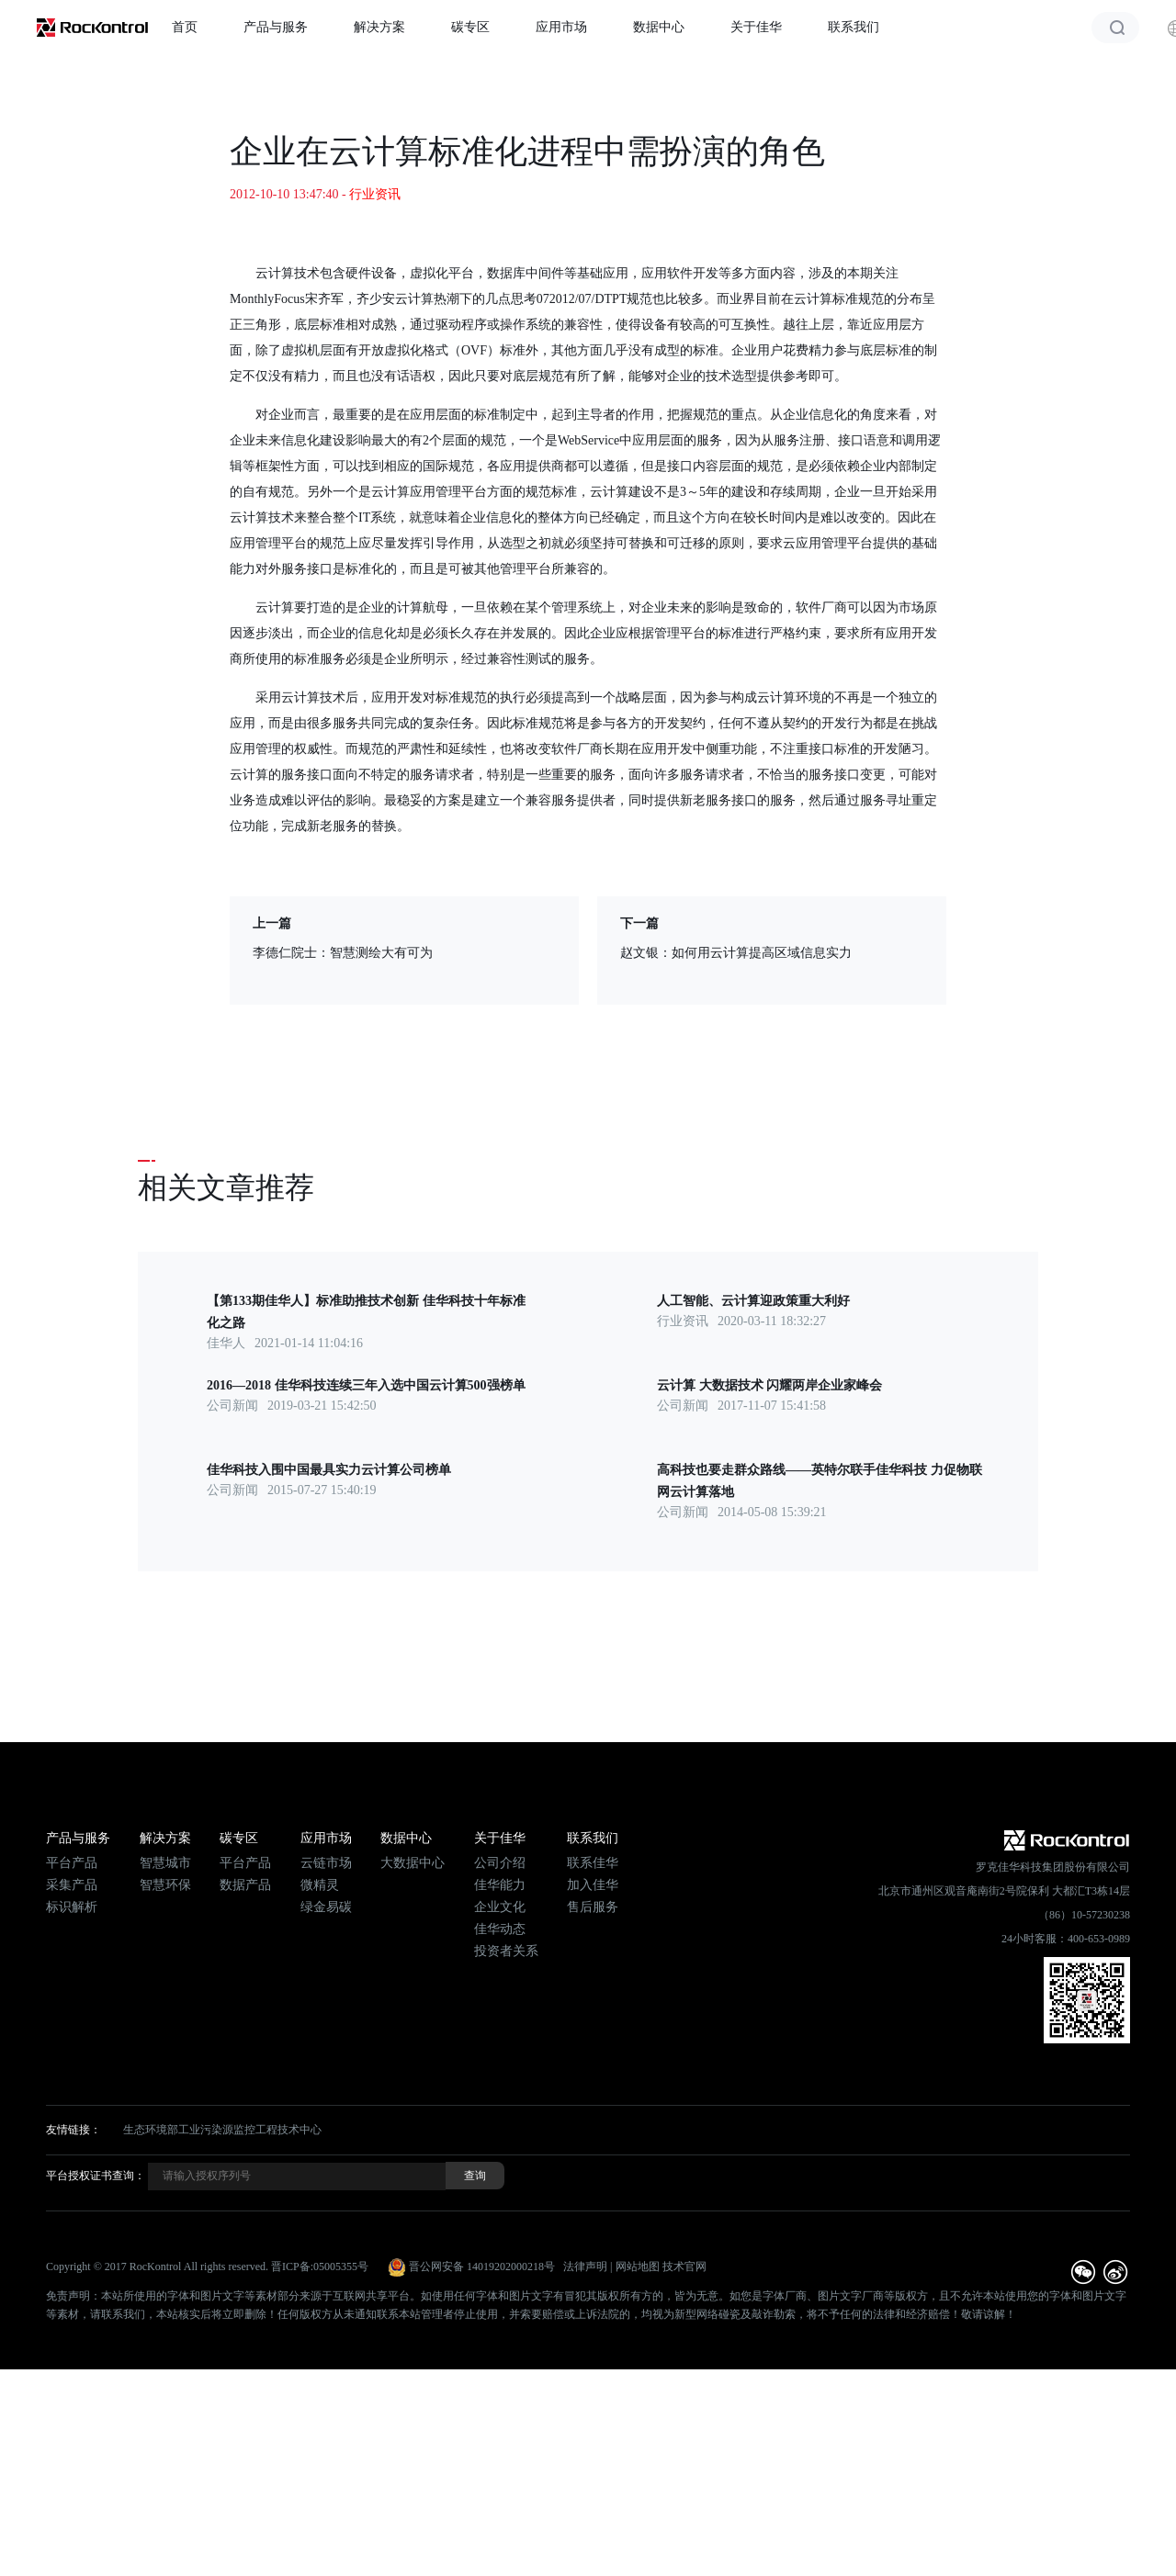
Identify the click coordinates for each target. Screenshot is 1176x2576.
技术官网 (684, 2266)
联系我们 (853, 27)
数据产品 (245, 1885)
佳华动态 (500, 1929)
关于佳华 (756, 27)
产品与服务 (275, 27)
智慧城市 (165, 1863)
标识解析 (71, 1907)
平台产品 (71, 1863)
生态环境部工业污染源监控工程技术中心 (222, 2129)
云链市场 (326, 1863)
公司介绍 (500, 1863)
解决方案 (379, 27)
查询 (475, 2175)
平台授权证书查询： (95, 2175)
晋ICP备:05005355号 (319, 2266)
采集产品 (71, 1885)
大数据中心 (412, 1863)
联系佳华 (592, 1863)
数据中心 (658, 27)
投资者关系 (506, 1951)
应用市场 (561, 27)
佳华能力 (500, 1885)
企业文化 (500, 1907)
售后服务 (592, 1907)
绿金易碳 (326, 1907)
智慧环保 (165, 1885)
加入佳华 (592, 1885)
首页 (185, 27)
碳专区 (470, 27)
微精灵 (319, 1885)
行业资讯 (375, 194)
